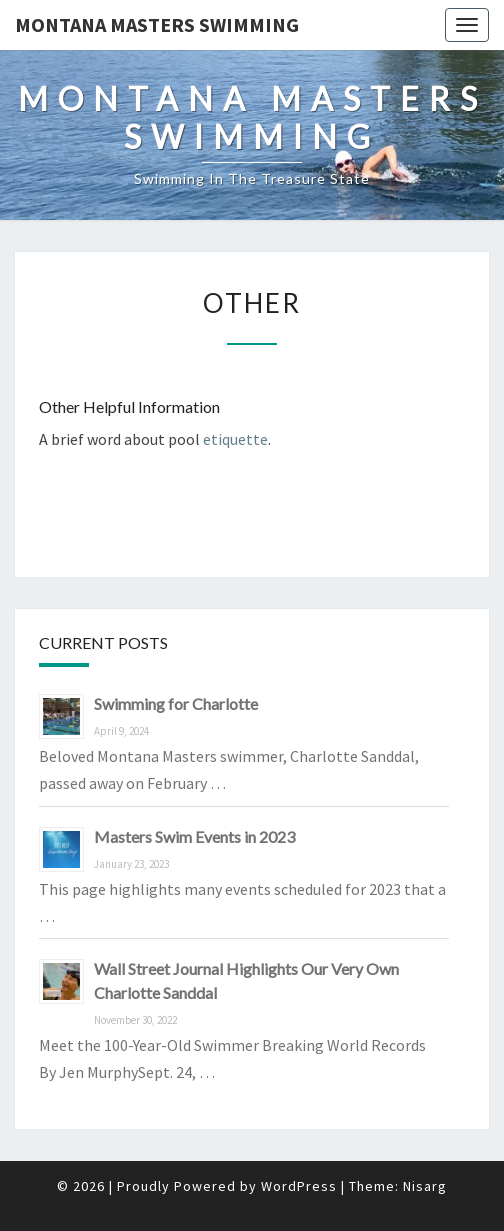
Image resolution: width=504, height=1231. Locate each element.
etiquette (235, 439)
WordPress (299, 1186)
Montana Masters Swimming (157, 24)
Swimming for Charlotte (176, 703)
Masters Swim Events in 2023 (194, 836)
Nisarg (425, 1186)
